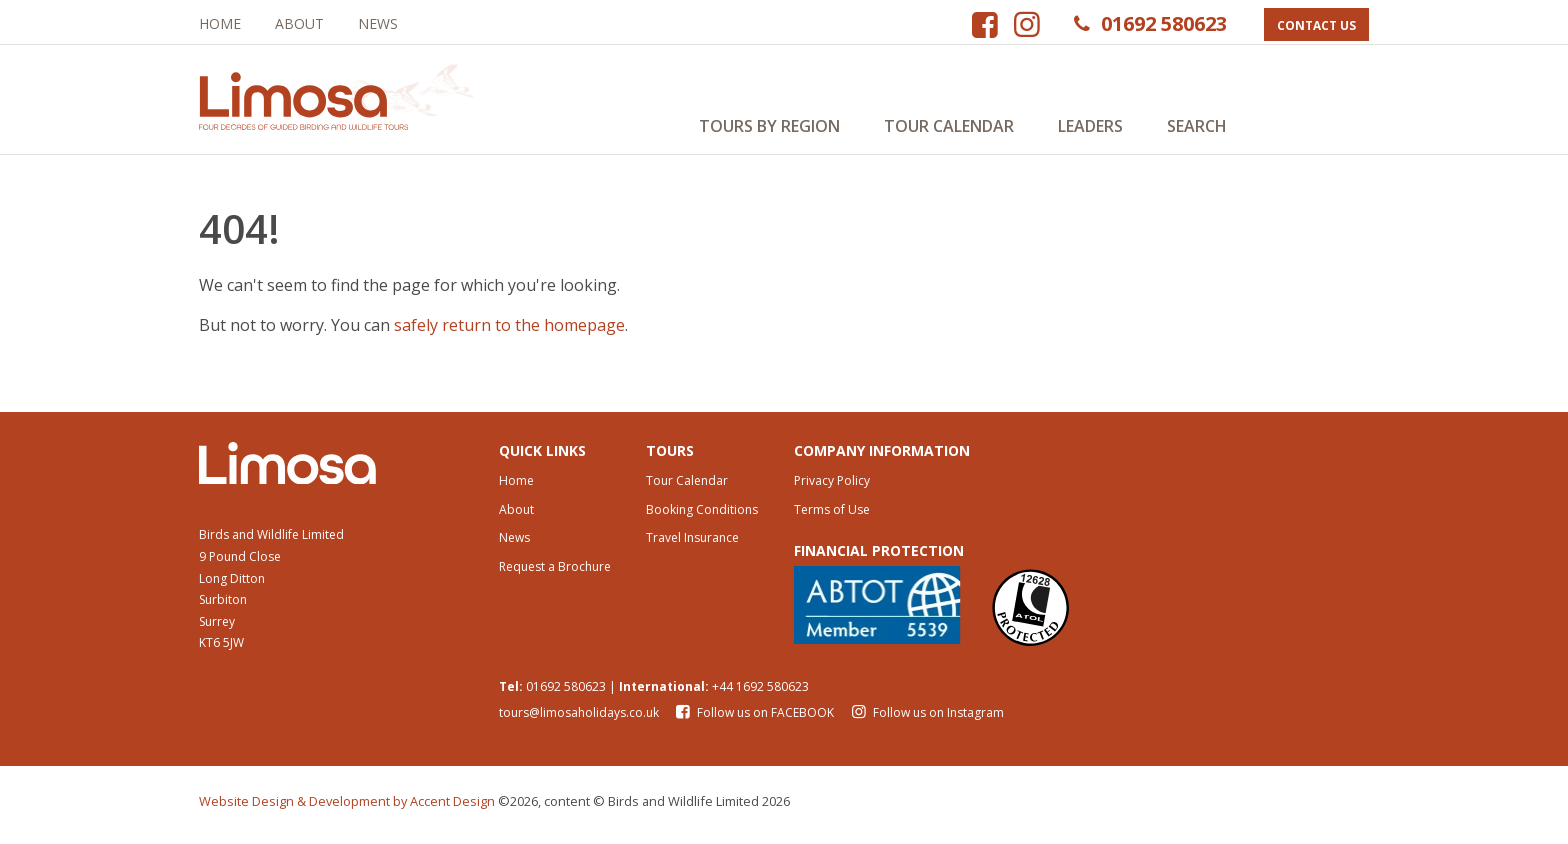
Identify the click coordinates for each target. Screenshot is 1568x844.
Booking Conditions (702, 516)
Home (220, 23)
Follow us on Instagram (925, 720)
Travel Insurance (692, 545)
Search (1197, 126)
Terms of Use (832, 516)
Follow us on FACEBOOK (754, 720)
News (378, 23)
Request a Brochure (555, 574)
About (299, 23)
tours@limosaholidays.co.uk (579, 720)
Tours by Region (769, 126)
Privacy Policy (832, 487)
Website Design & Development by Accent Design (347, 809)
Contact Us (1316, 25)
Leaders (1090, 126)
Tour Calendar (949, 126)
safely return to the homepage (509, 331)
